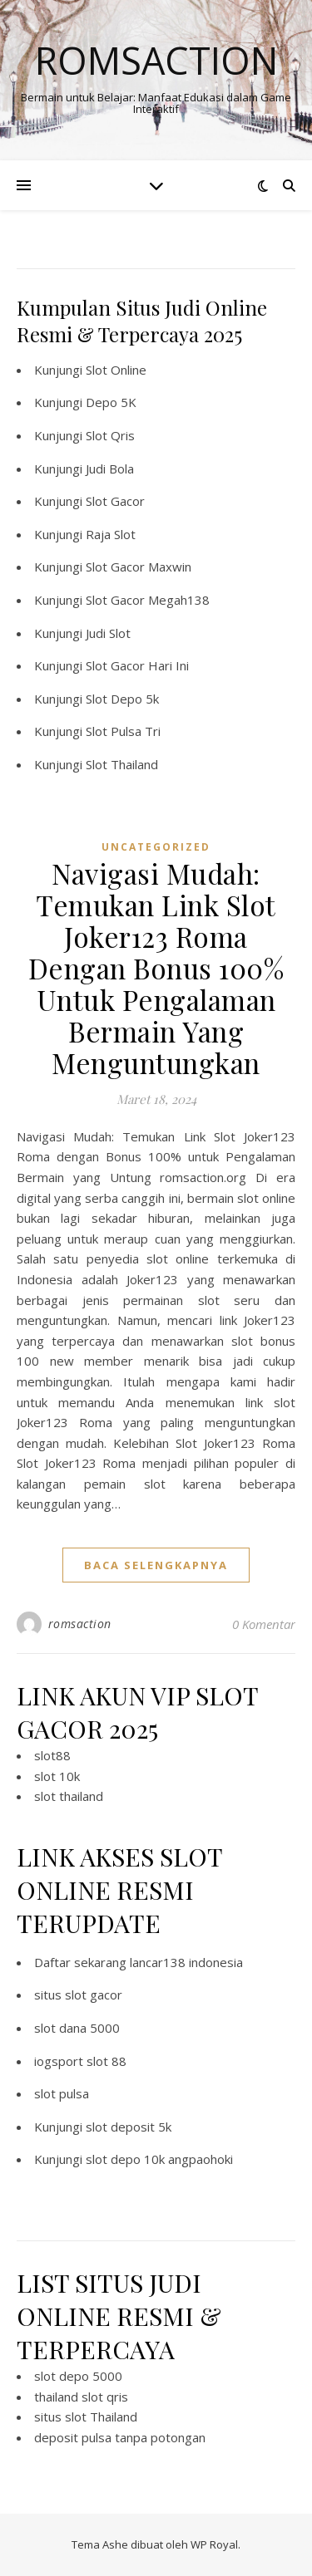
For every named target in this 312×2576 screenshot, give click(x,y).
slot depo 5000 (78, 2375)
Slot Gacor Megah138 (148, 599)
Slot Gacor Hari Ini (137, 665)
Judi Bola (110, 468)
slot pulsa (61, 2093)
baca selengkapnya (156, 1565)
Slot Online (116, 369)
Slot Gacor (115, 501)
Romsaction (156, 60)
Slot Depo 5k (122, 698)
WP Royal (214, 2544)
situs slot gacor (78, 1994)
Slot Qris (110, 435)
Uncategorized (156, 847)
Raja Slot (111, 534)
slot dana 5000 (77, 2027)
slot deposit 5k (128, 2126)
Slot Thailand (122, 764)
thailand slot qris (81, 2396)
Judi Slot (108, 633)
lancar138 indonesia (186, 1962)
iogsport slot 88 (80, 2061)
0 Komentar (263, 1624)
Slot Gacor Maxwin (138, 566)
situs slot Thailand (85, 2416)
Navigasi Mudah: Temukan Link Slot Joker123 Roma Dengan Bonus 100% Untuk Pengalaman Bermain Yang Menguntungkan (156, 968)
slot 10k (57, 1776)
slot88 (52, 1755)
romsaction (79, 1623)
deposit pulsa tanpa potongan (120, 2437)
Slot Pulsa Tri (123, 731)
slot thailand (68, 1796)
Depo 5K (111, 402)
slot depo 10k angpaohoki (159, 2159)
